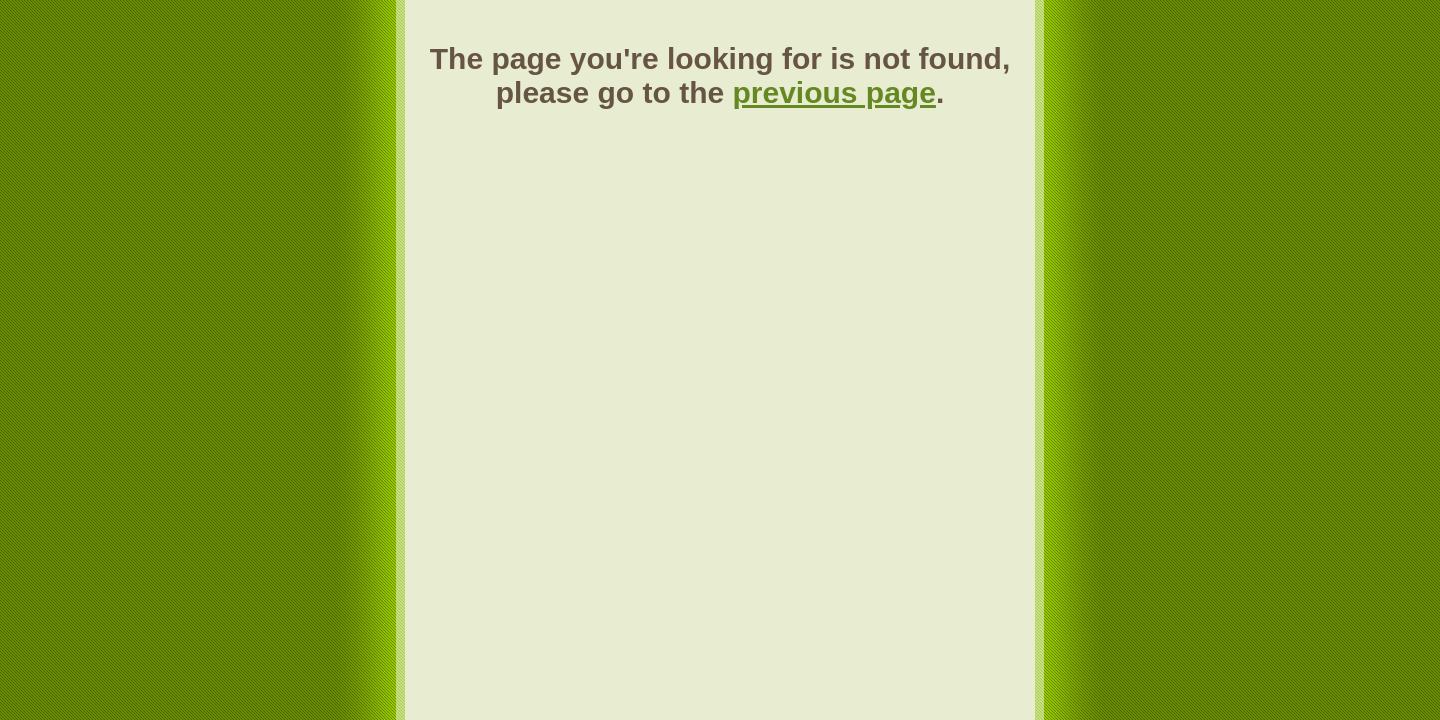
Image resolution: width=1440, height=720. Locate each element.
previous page (833, 92)
